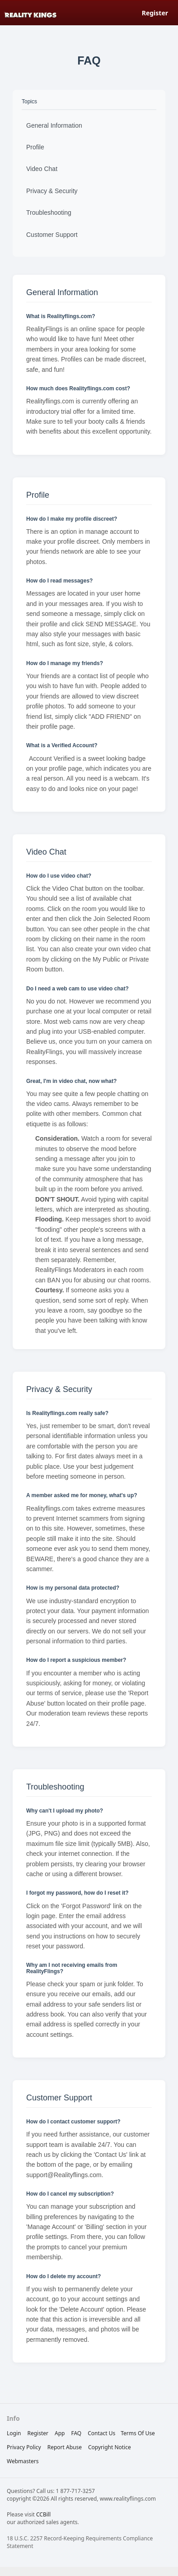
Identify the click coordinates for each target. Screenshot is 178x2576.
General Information (54, 125)
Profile (35, 147)
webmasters (23, 2461)
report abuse (64, 2447)
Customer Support (52, 234)
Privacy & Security (52, 190)
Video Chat (41, 168)
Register (155, 13)
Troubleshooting (48, 212)
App (60, 2433)
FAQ (76, 2433)
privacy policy (24, 2447)
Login (14, 2433)
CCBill (43, 2514)
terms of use (138, 2433)
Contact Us (101, 2433)
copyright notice (109, 2447)
